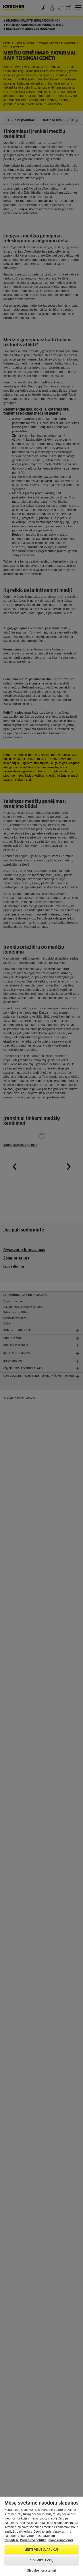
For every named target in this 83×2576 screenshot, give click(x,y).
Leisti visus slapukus (42, 2549)
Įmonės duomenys (60, 2540)
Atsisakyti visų (41, 2560)
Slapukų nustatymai (41, 2570)
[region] (41, 2536)
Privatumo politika (33, 2540)
